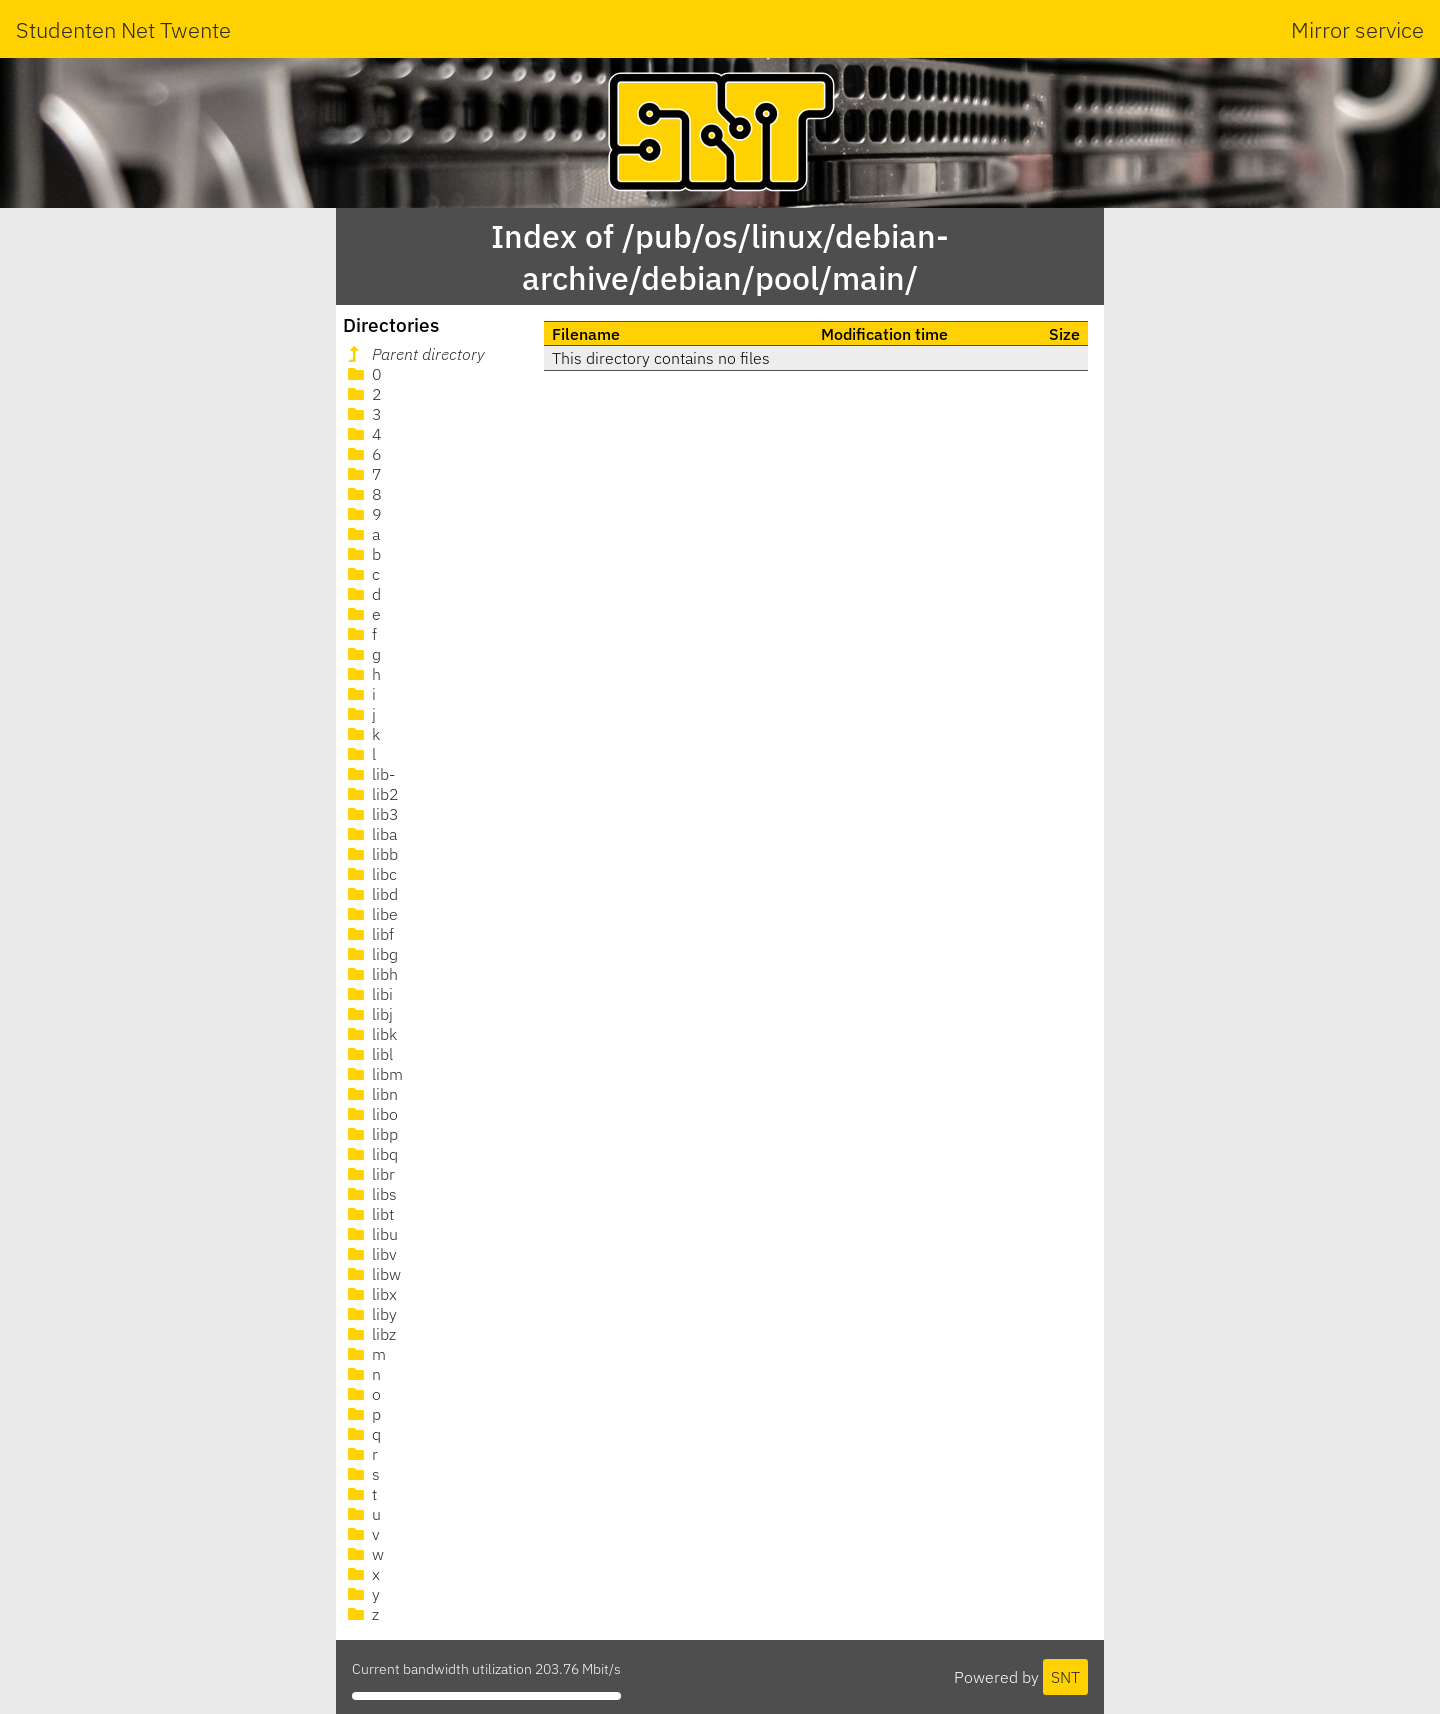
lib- (369, 774)
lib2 (371, 794)
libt (369, 1214)
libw (372, 1274)
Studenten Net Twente (123, 29)
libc (370, 874)
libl (368, 1054)
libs (370, 1194)
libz (370, 1334)
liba (370, 834)
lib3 (371, 814)
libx (370, 1294)
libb (371, 854)
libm (373, 1074)
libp (371, 1134)
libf (369, 934)
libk (370, 1034)
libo (371, 1114)
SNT (1065, 1677)
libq (371, 1154)
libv (370, 1254)
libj (368, 1014)
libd (371, 894)
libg (371, 954)
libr (369, 1174)
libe (371, 914)
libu (371, 1234)
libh (371, 974)
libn (371, 1094)
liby (370, 1314)
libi (368, 994)
